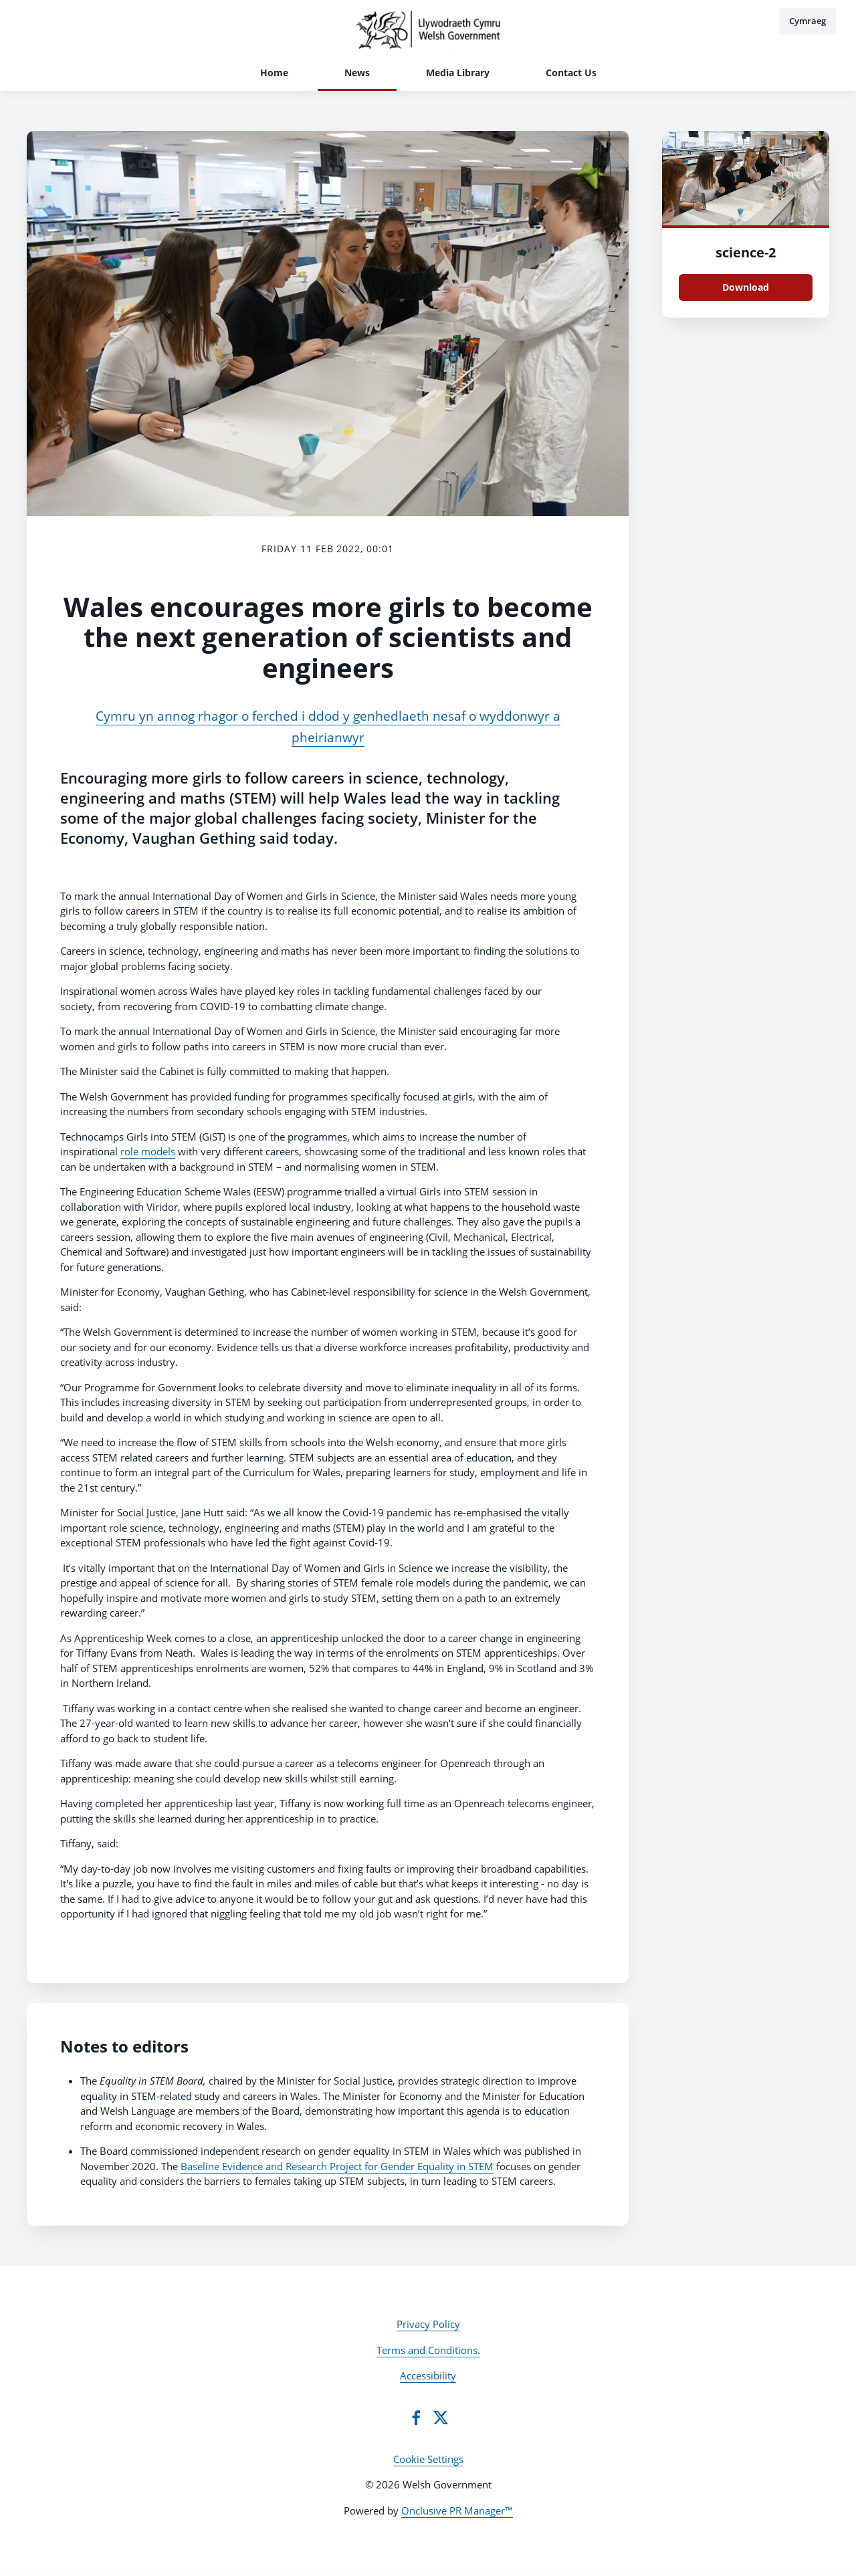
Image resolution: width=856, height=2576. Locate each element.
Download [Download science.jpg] (745, 287)
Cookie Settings (428, 2459)
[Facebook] (416, 2417)
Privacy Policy (428, 2324)
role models (147, 1151)
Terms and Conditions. (428, 2350)
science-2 (746, 252)
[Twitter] (440, 2417)
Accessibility (428, 2375)
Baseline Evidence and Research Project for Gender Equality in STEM (337, 2166)
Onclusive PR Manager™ (457, 2510)
